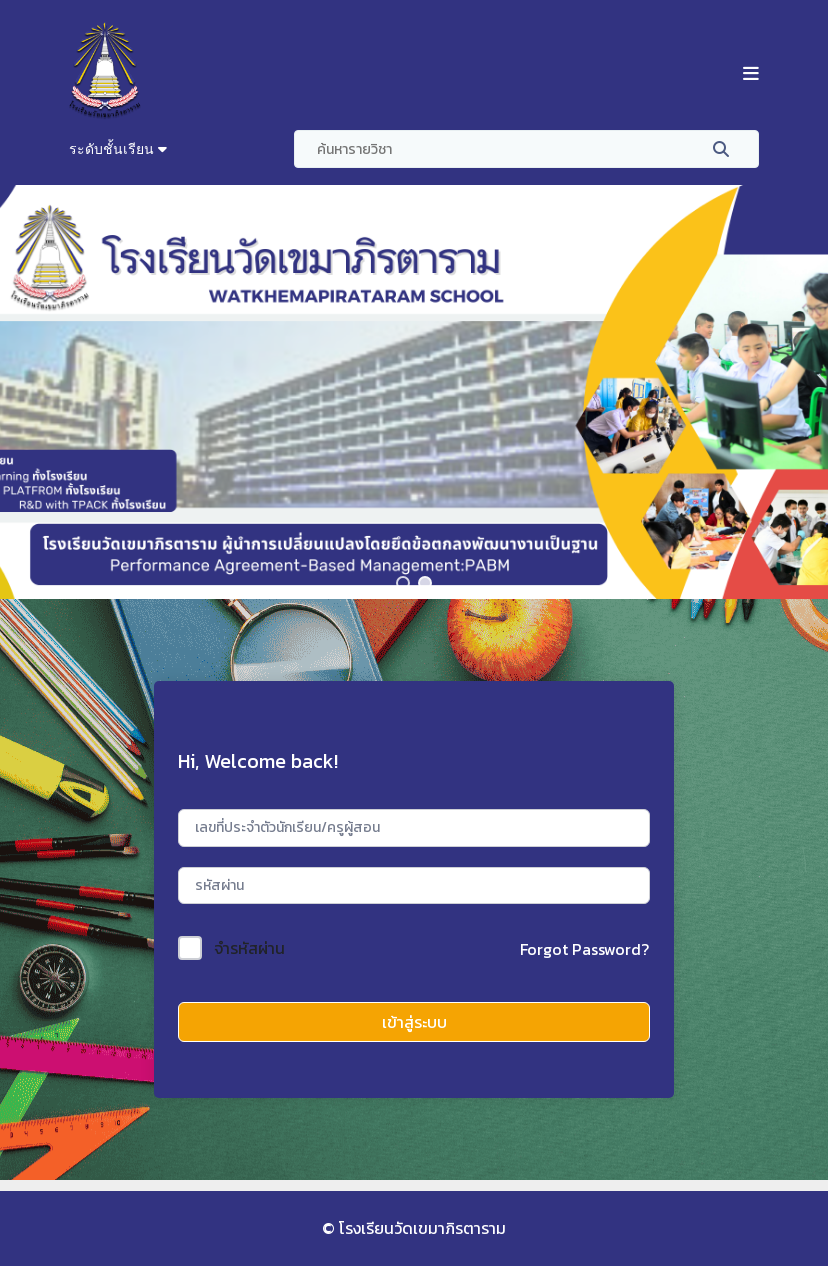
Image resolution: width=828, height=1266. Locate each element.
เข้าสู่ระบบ (414, 1022)
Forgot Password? (584, 949)
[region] (414, 392)
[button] (403, 583)
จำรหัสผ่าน (249, 948)
